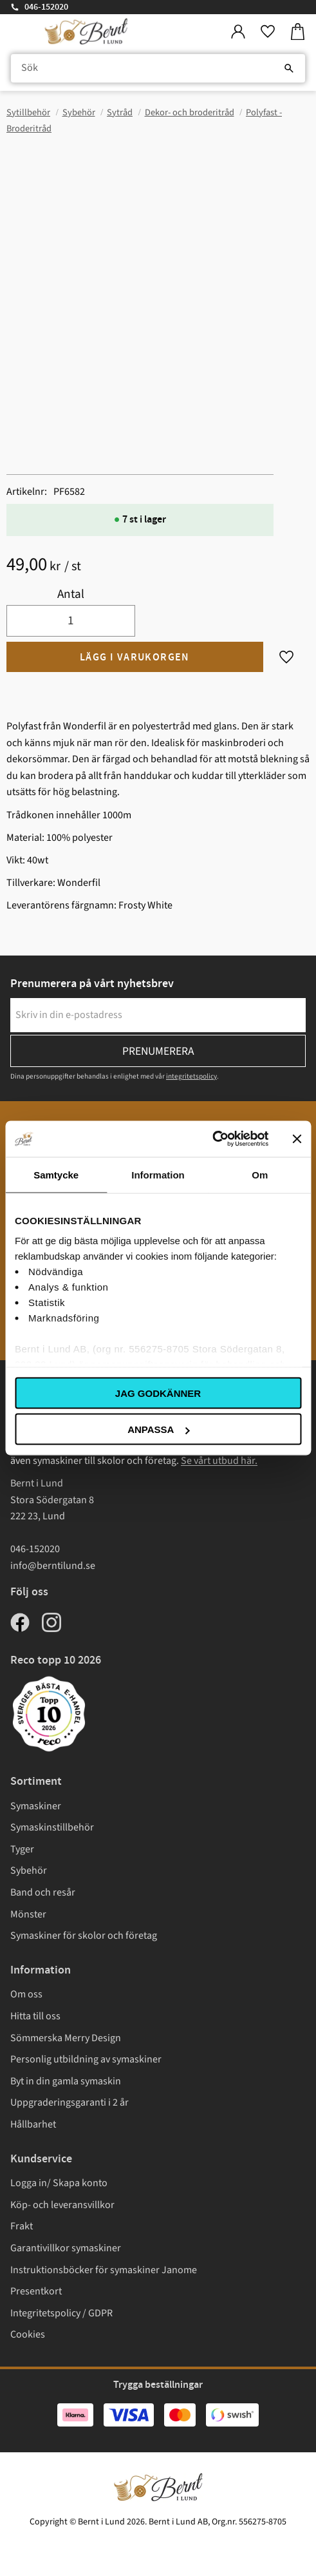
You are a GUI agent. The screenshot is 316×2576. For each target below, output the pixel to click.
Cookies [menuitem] (27, 2334)
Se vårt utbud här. (219, 1461)
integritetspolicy (191, 1076)
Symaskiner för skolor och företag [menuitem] (83, 1935)
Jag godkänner (158, 1392)
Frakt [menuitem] (21, 2226)
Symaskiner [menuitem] (35, 1806)
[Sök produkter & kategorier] (158, 68)
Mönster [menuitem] (28, 1914)
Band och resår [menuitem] (42, 1892)
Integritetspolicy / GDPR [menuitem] (61, 2313)
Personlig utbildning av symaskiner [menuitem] (86, 2059)
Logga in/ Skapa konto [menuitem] (58, 2183)
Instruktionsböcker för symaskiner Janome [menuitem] (103, 2270)
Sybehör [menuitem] (28, 1870)
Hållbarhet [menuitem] (33, 2124)
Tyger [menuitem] (22, 1849)
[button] (268, 32)
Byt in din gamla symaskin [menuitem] (65, 2081)
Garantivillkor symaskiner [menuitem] (65, 2248)
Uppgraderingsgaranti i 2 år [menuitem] (69, 2102)
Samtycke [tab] (56, 1174)
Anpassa (158, 1429)
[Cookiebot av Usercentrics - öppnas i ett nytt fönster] (212, 1139)
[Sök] (289, 68)
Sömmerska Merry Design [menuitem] (65, 2038)
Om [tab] (260, 1174)
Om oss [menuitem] (26, 1994)
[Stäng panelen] (296, 1138)
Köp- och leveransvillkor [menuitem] (62, 2205)
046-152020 (46, 7)
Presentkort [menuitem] (36, 2291)
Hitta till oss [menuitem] (35, 2016)
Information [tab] (158, 1174)
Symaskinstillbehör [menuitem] (52, 1827)
